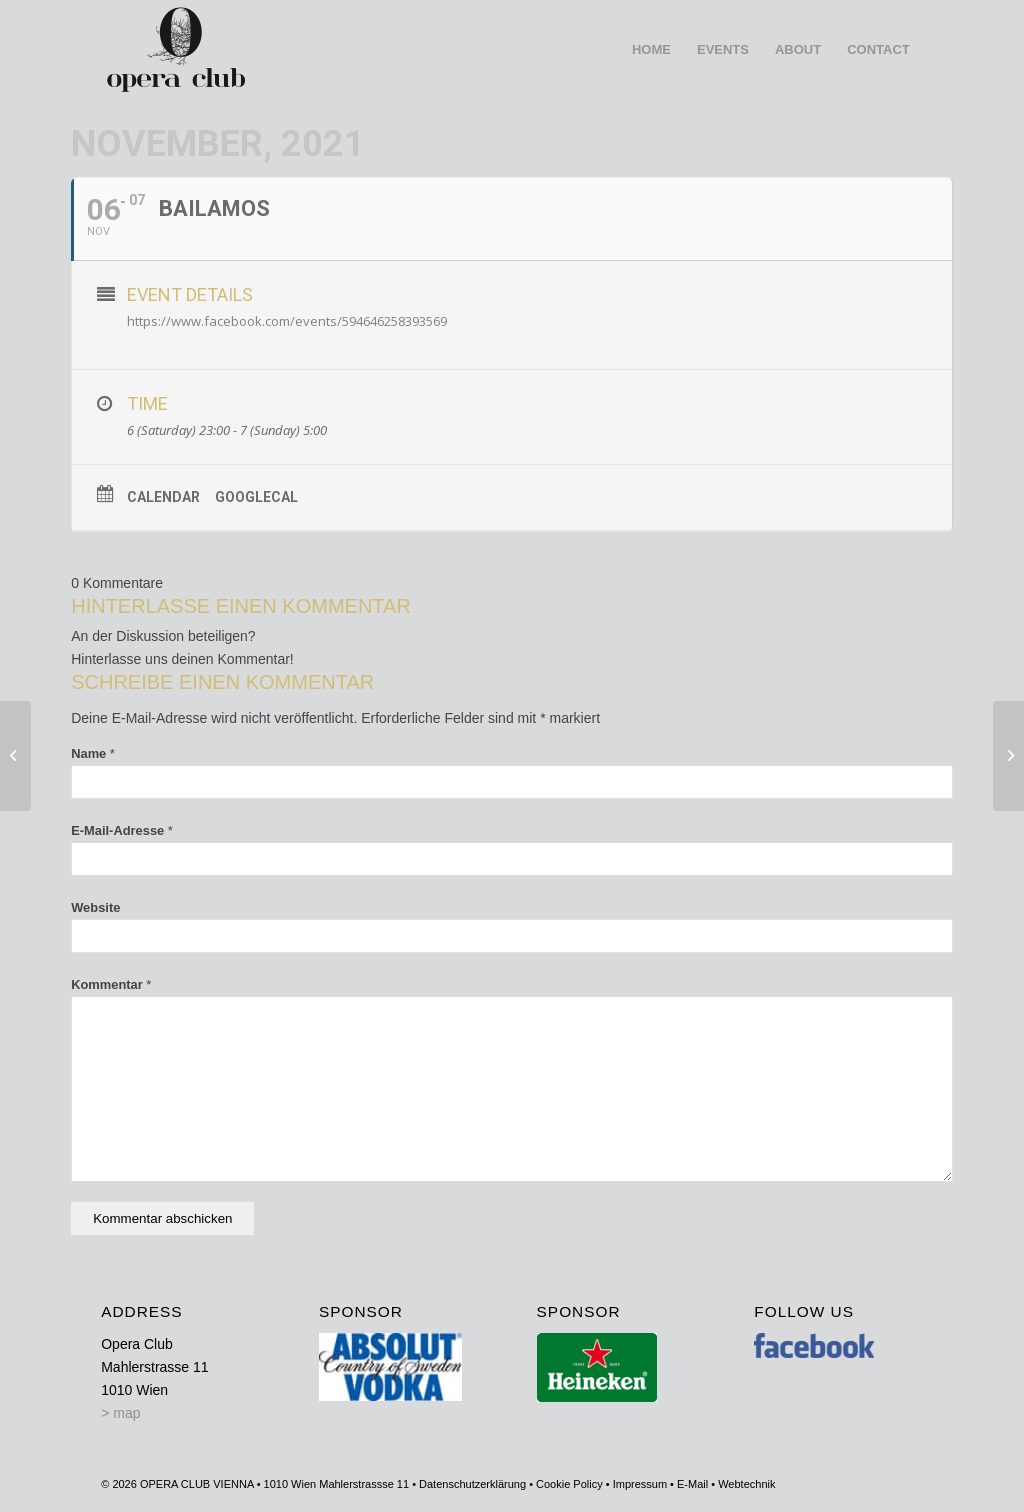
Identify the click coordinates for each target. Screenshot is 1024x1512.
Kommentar (111, 984)
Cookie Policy (569, 1484)
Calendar (163, 497)
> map (120, 1413)
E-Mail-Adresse (122, 830)
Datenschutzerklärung (472, 1484)
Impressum (640, 1484)
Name (93, 753)
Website (95, 907)
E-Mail (692, 1484)
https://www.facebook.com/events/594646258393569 (287, 321)
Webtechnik (746, 1484)
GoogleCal (256, 497)
